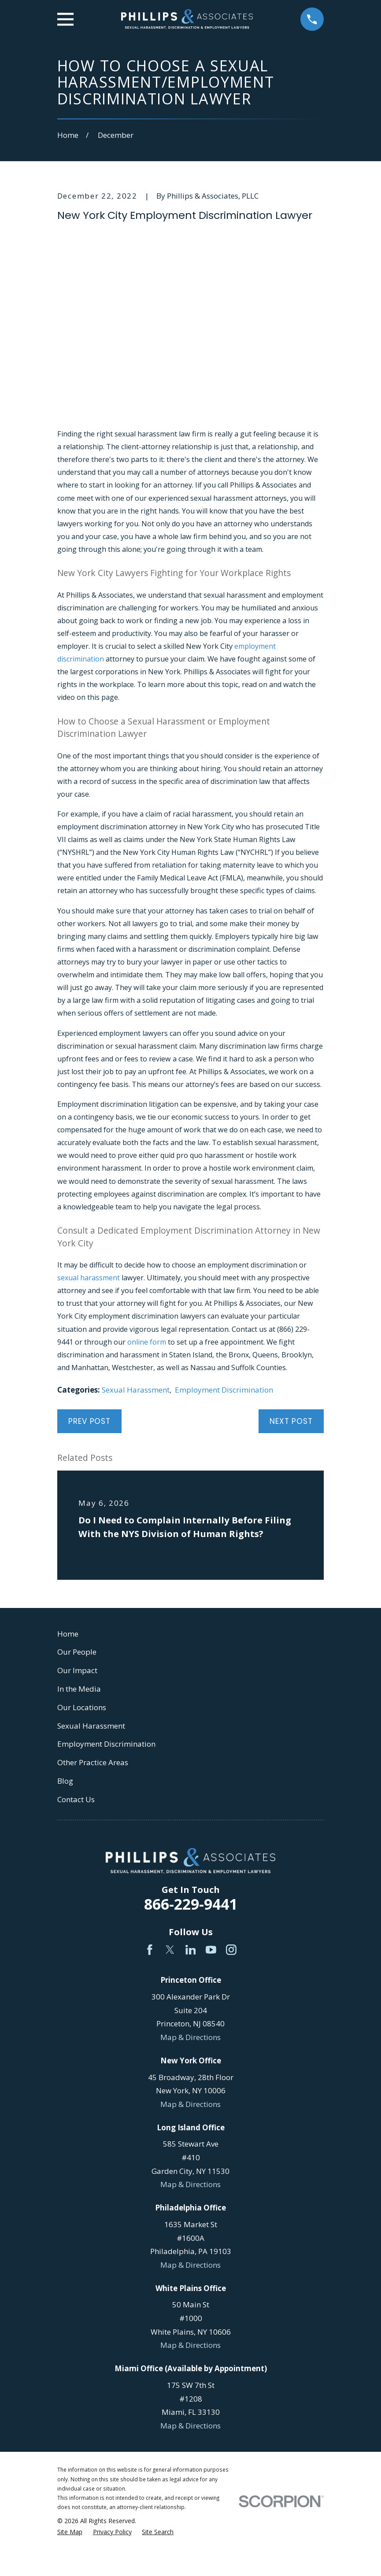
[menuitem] (69, 2532)
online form (146, 1342)
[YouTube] (211, 1949)
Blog (65, 1781)
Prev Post (89, 1421)
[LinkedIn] (190, 1949)
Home (67, 1634)
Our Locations (81, 1707)
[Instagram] (231, 1949)
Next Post (291, 1421)
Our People (76, 1652)
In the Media (79, 1689)
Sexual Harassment (136, 1390)
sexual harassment (88, 1277)
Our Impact (77, 1670)
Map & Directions (190, 2037)
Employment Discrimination (224, 1390)
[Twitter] (170, 1949)
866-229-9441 (190, 1904)
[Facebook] (149, 1949)
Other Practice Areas (92, 1762)
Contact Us (76, 1799)
